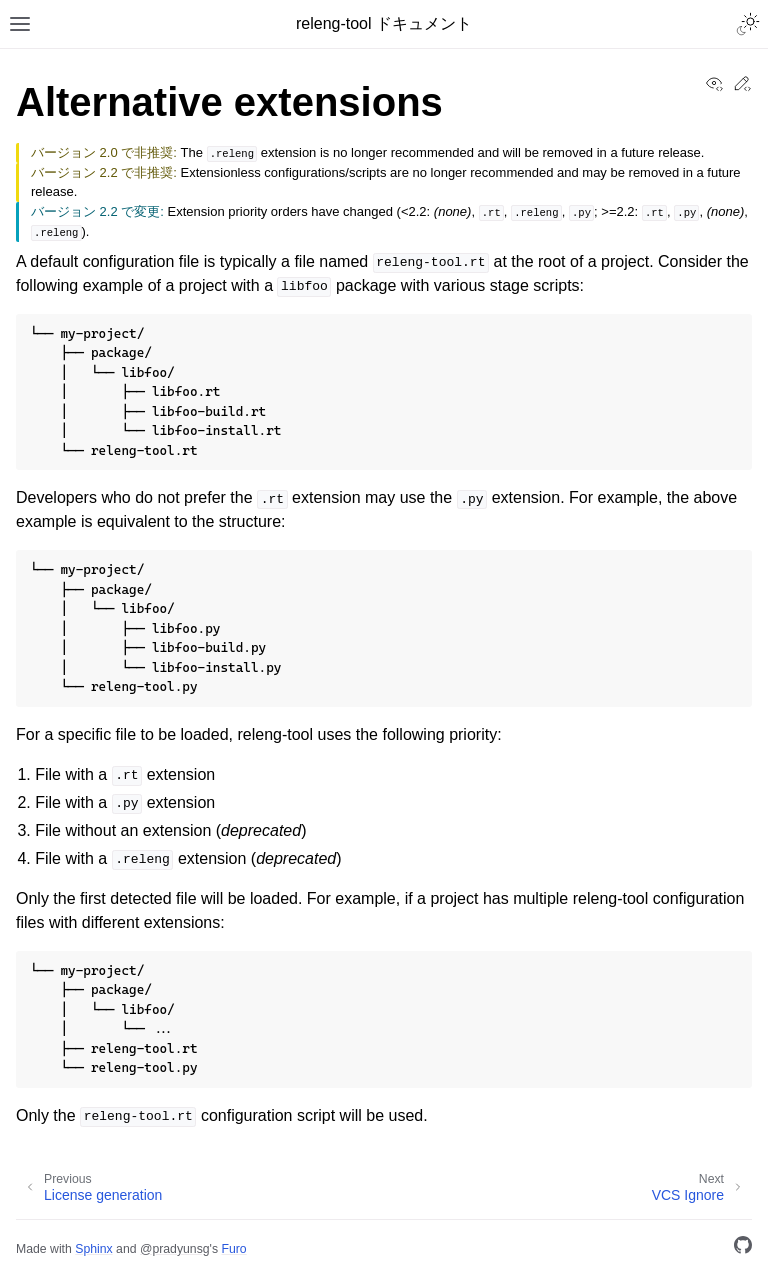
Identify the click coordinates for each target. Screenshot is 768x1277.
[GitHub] (743, 1248)
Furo (233, 1249)
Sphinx (93, 1249)
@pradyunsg (175, 1249)
